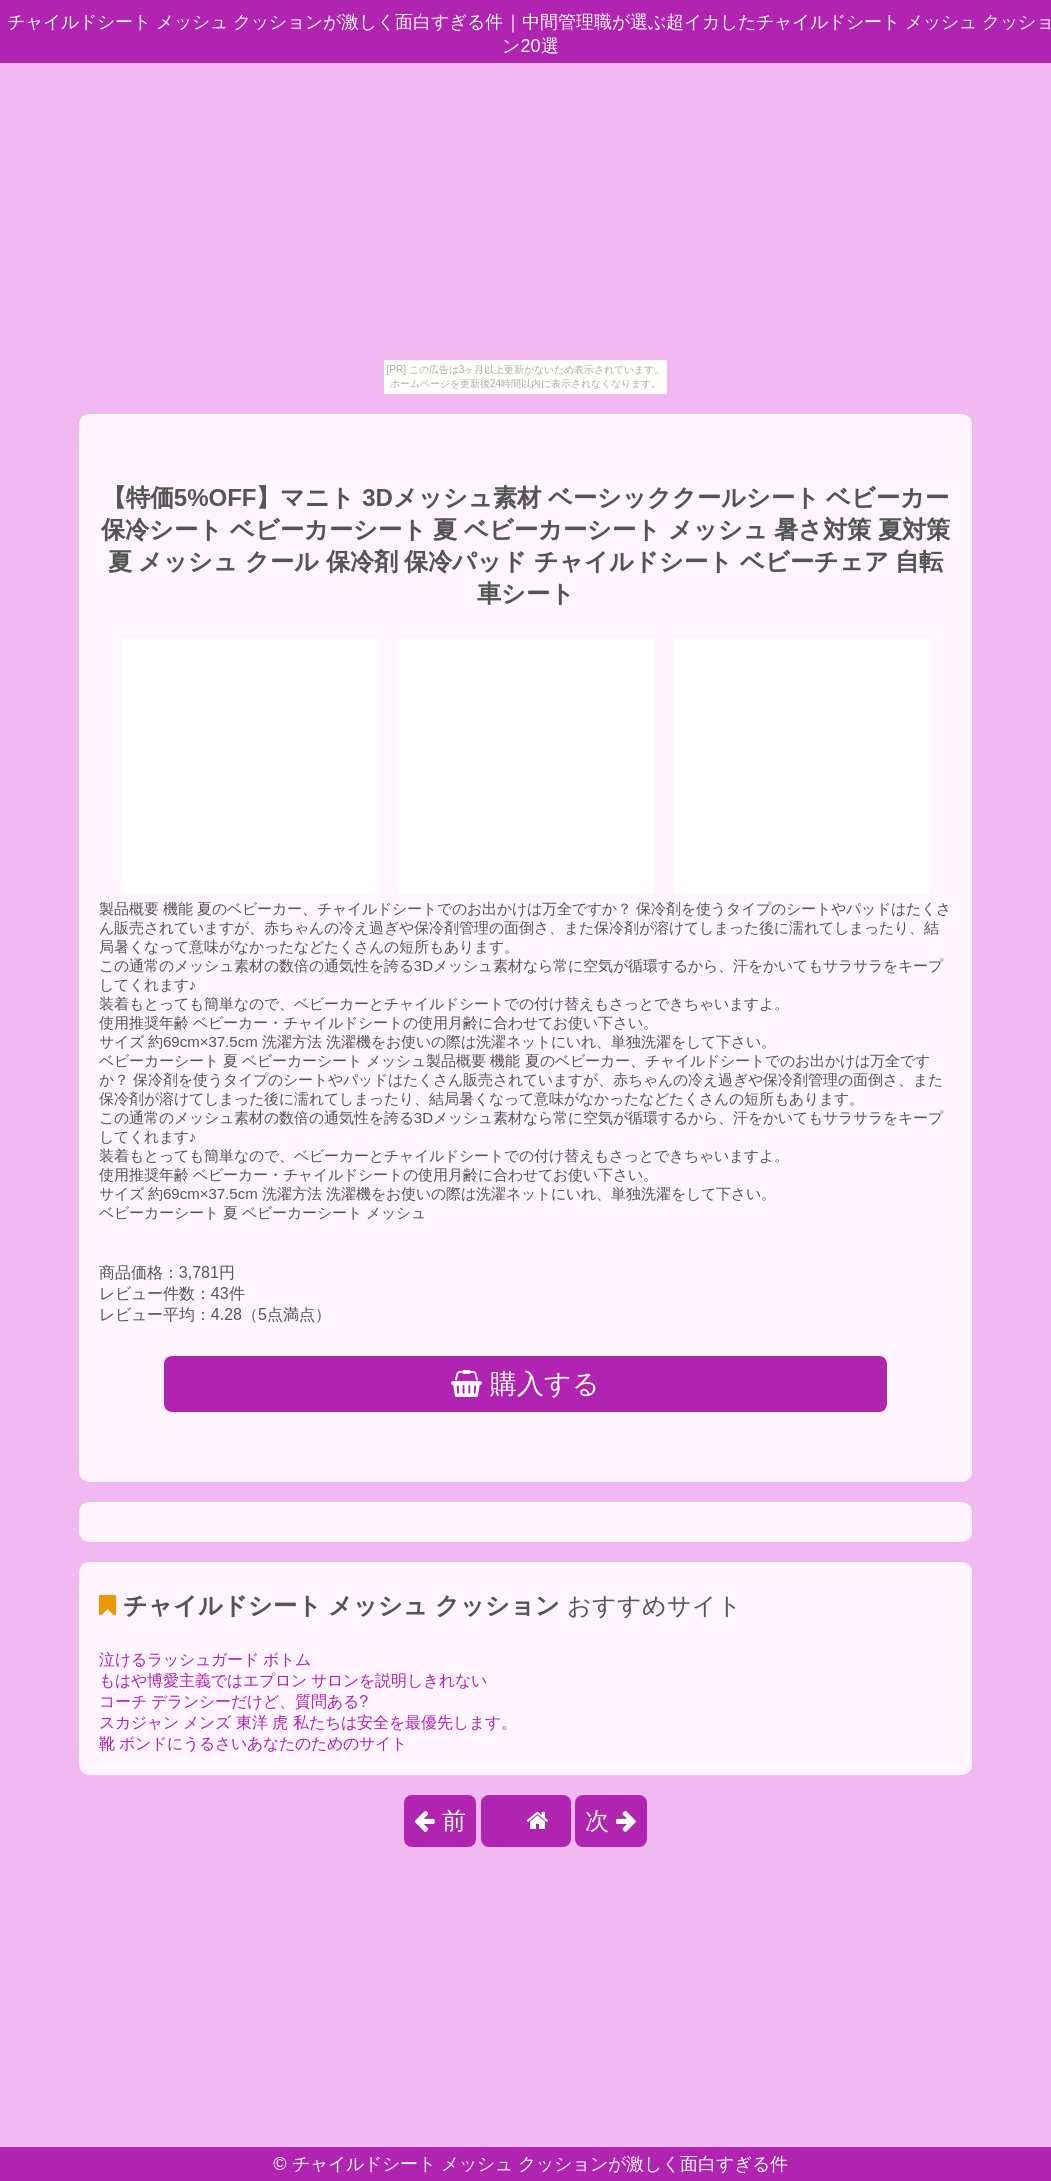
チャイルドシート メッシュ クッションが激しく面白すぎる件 (540, 2164)
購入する (525, 1384)
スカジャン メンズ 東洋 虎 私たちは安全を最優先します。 (308, 1722)
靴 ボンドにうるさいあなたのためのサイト (253, 1743)
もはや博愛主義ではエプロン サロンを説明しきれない (293, 1680)
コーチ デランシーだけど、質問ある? (233, 1701)
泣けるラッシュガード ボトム (205, 1659)
